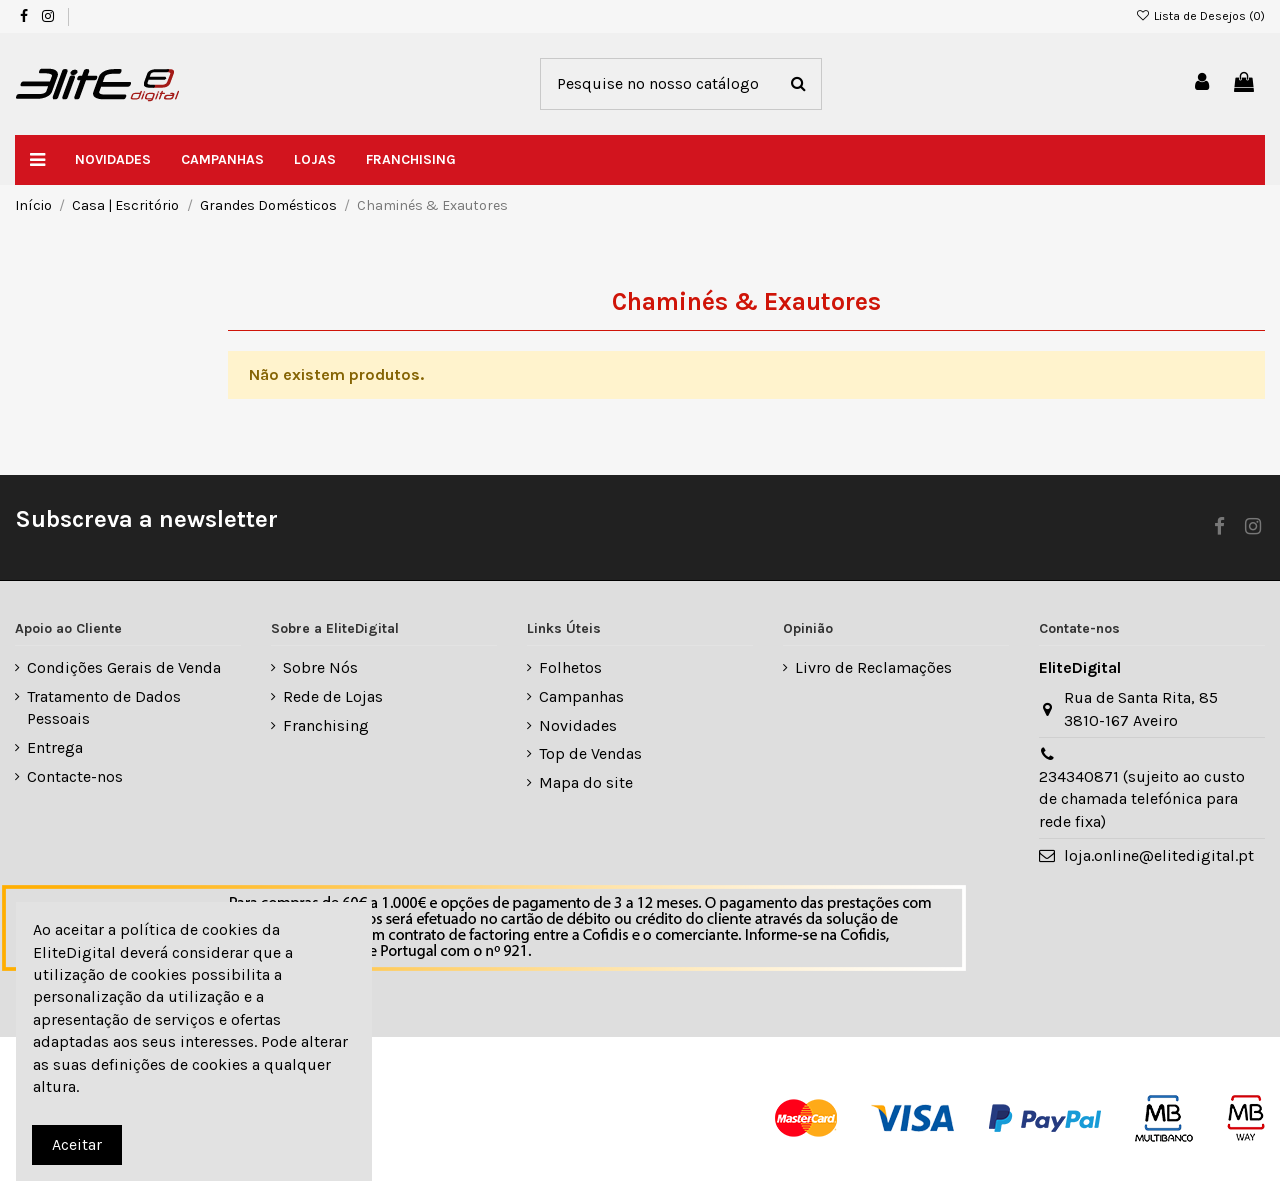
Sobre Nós (320, 667)
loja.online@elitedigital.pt (1159, 855)
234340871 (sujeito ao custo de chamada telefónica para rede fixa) (1142, 799)
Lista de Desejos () (1200, 16)
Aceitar (77, 1144)
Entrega (55, 747)
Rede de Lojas (333, 696)
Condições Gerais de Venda (124, 667)
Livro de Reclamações (873, 667)
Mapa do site (586, 782)
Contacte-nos (75, 776)
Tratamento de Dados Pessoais (104, 707)
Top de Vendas (590, 753)
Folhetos (570, 667)
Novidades (578, 725)
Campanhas (581, 696)
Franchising (326, 725)
